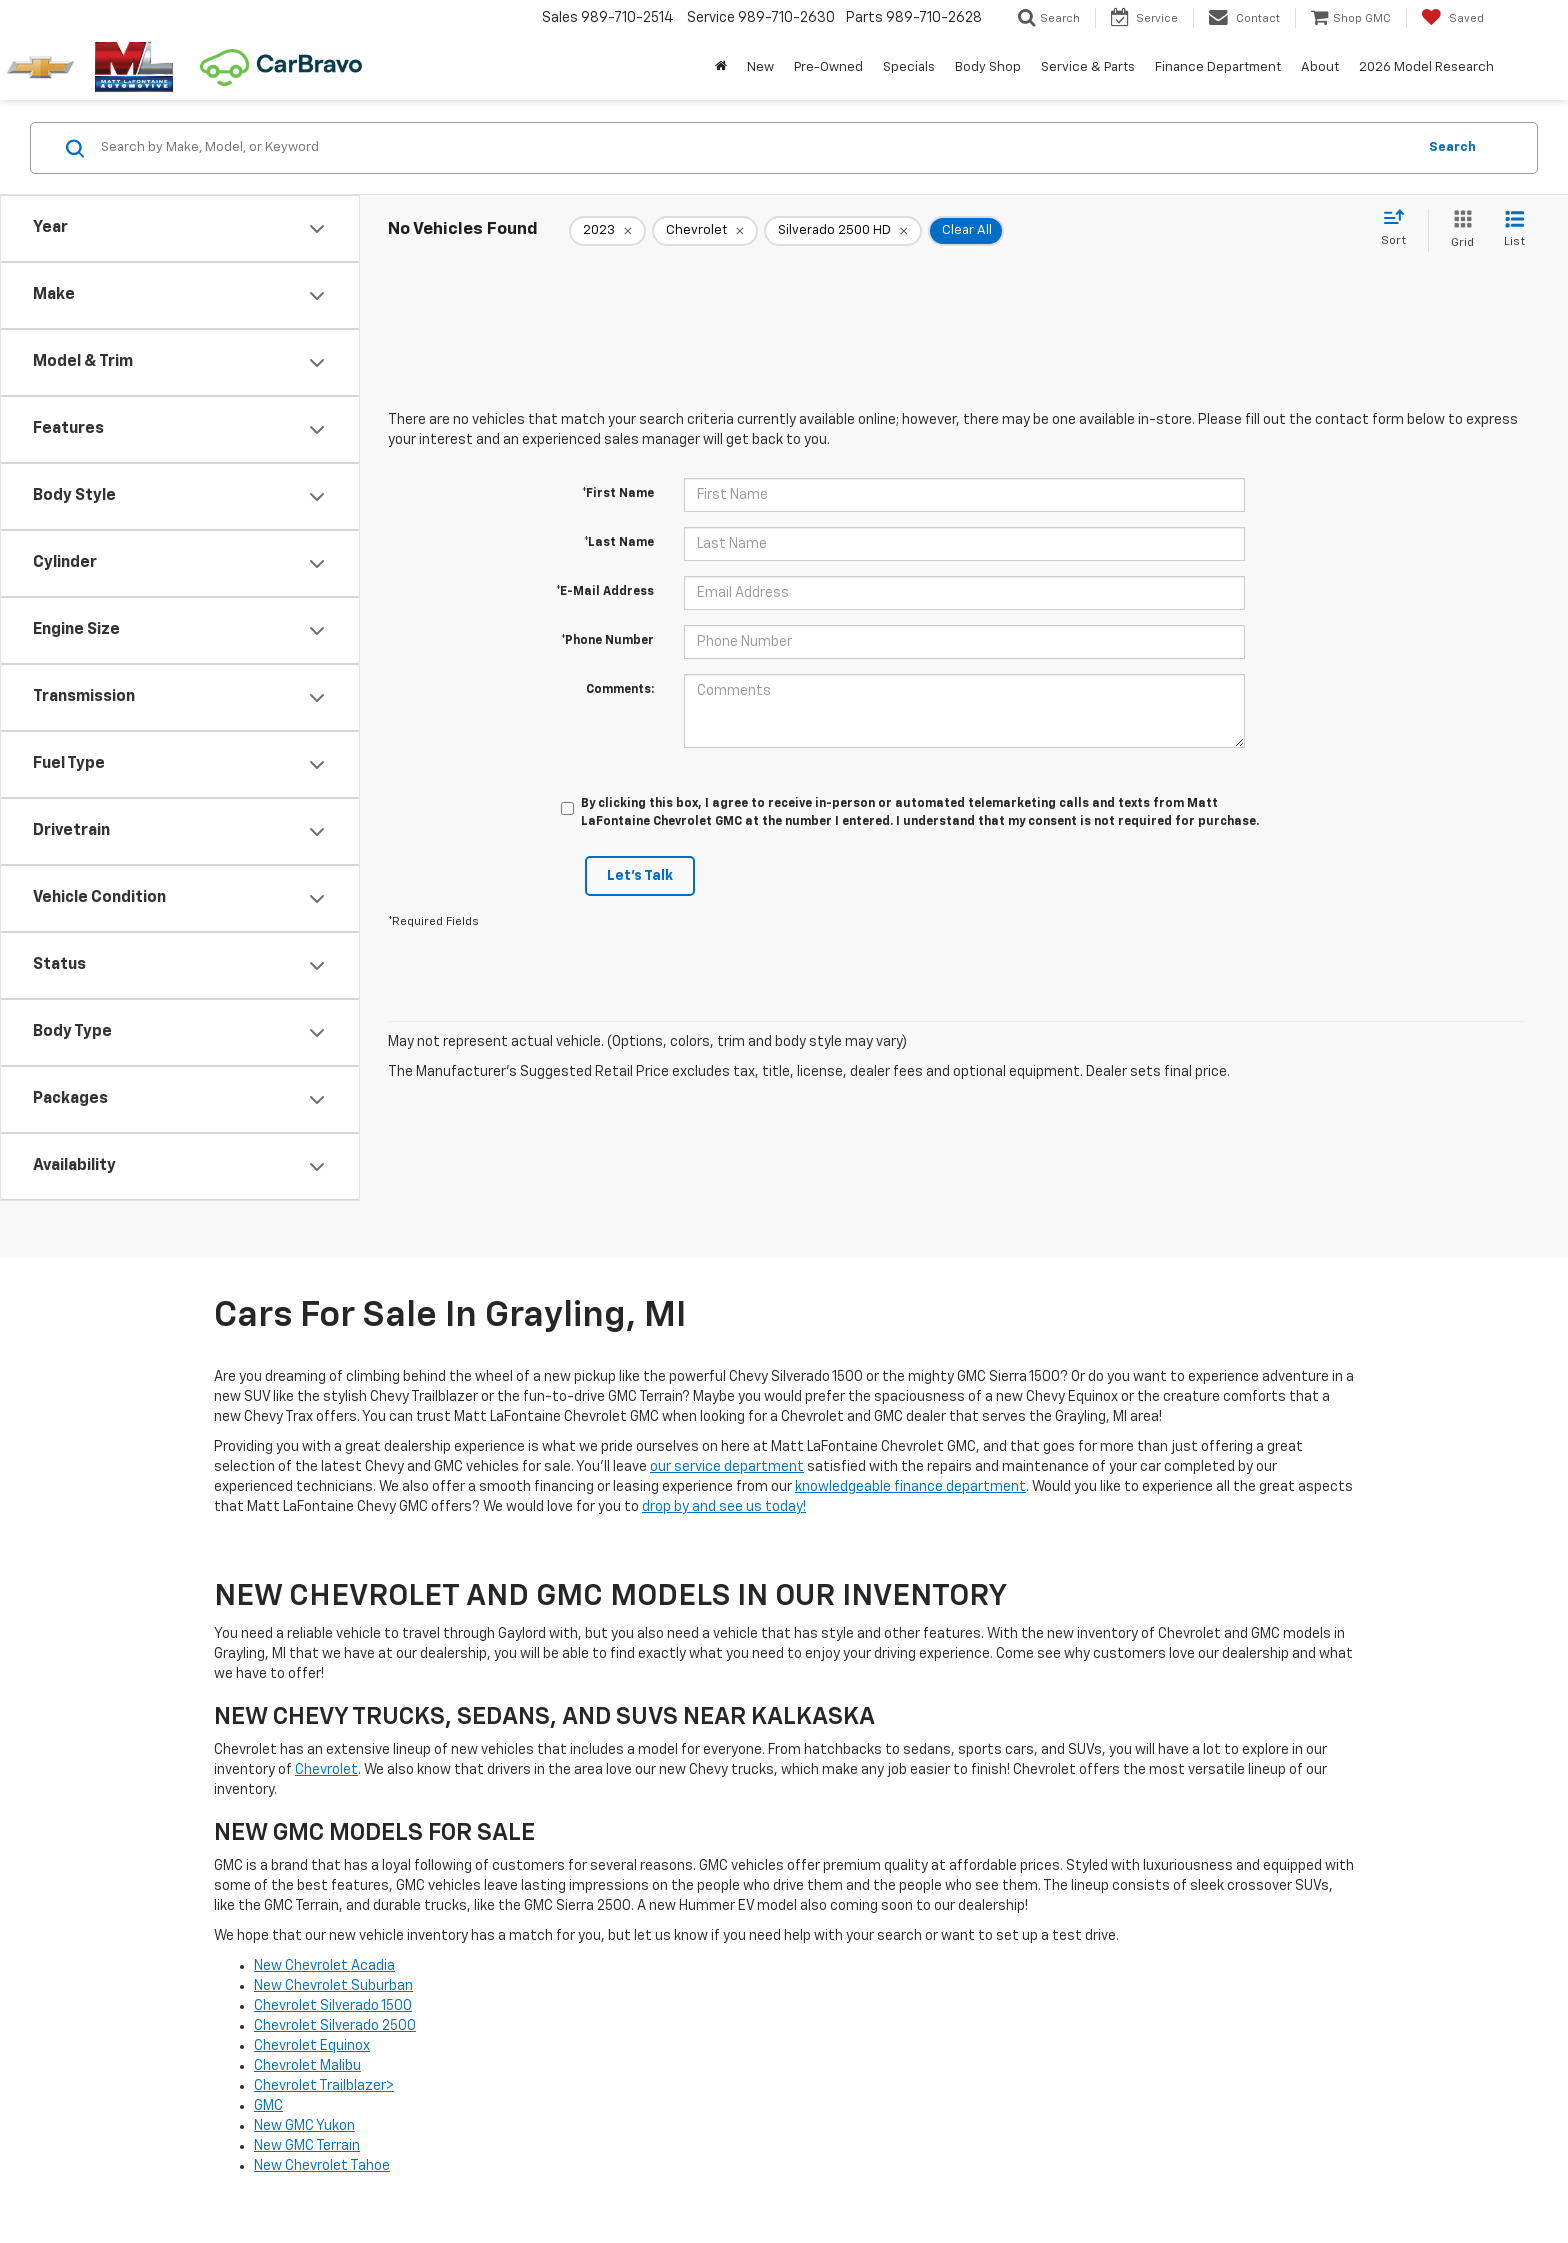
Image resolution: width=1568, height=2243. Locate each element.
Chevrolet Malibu (307, 2066)
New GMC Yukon (304, 2126)
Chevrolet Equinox (312, 2046)
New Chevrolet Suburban (333, 1986)
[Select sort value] (1399, 229)
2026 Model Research (1426, 67)
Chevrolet (326, 1770)
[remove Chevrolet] (705, 231)
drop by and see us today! (724, 1507)
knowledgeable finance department (910, 1487)
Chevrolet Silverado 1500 (333, 2006)
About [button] (1320, 67)
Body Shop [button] (988, 67)
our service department (727, 1467)
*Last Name (619, 543)
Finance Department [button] (1218, 67)
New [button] (760, 67)
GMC (268, 2106)
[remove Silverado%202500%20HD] (843, 231)
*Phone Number (607, 641)
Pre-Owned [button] (828, 67)
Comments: (620, 690)
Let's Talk (640, 876)
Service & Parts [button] (1088, 67)
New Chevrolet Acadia (324, 1966)
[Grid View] (1458, 230)
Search (1452, 147)
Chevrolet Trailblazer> (324, 2086)
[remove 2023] (607, 231)
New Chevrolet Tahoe (322, 2166)
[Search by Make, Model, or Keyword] (755, 148)
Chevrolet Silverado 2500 (335, 2026)
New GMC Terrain (307, 2146)
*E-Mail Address (605, 592)
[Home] (721, 68)
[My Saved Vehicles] (1452, 18)
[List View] (1514, 230)
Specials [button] (909, 67)
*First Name (618, 494)
